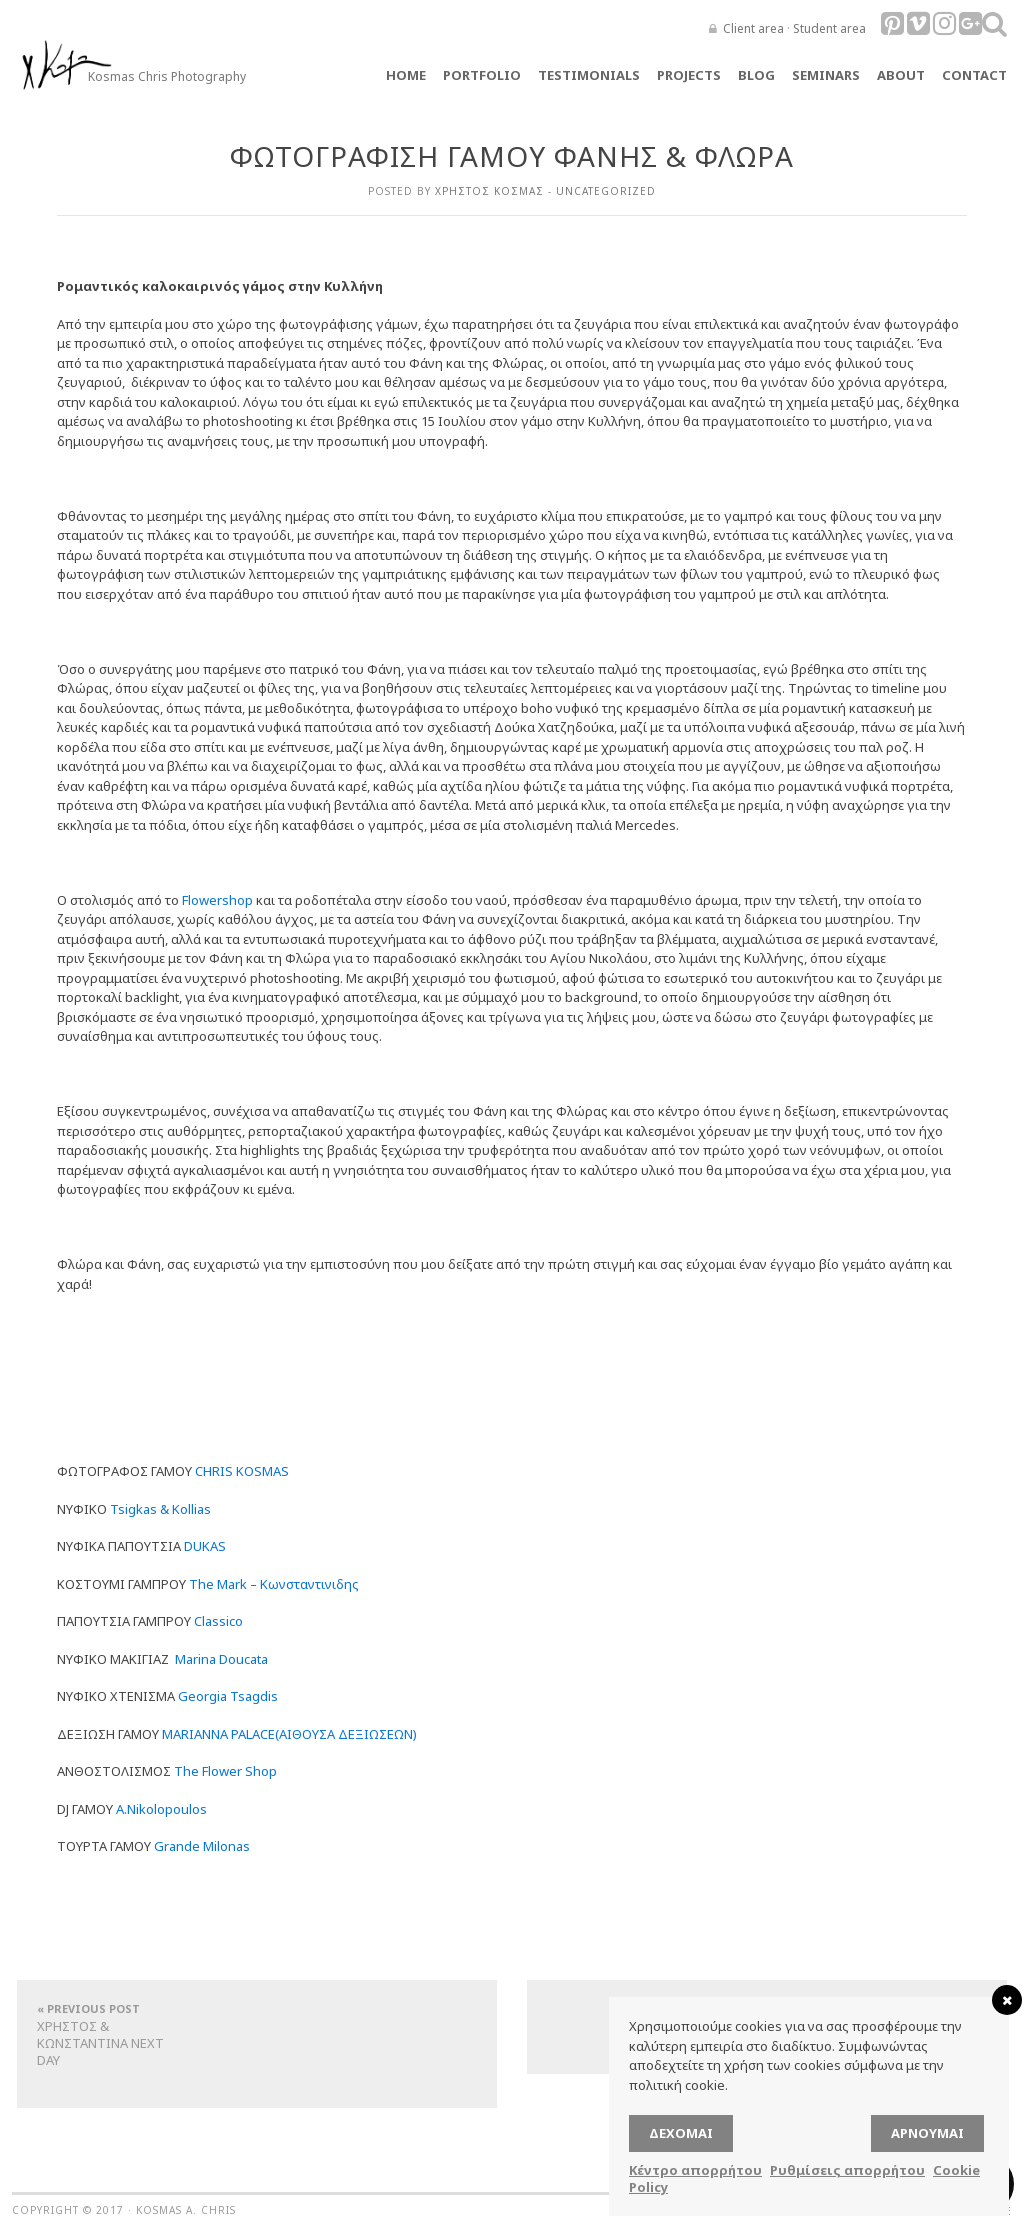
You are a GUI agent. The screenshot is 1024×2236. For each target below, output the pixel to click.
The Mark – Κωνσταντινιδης (274, 1584)
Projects (689, 75)
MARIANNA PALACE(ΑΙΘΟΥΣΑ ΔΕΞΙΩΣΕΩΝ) (289, 1734)
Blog (756, 75)
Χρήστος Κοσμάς (489, 191)
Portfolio (482, 75)
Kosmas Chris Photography (167, 76)
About (901, 75)
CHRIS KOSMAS (242, 1471)
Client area (753, 28)
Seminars (826, 75)
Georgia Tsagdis (228, 1696)
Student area (829, 28)
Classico (218, 1621)
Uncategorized (606, 191)
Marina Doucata (221, 1659)
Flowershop (217, 900)
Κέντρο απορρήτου (695, 2170)
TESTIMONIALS (589, 75)
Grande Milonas (202, 1846)
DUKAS (205, 1546)
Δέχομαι (681, 2133)
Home (406, 75)
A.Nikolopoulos (161, 1809)
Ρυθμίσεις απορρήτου (847, 2170)
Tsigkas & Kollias (160, 1509)
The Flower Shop (225, 1771)
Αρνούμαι (927, 2133)
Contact (974, 75)
